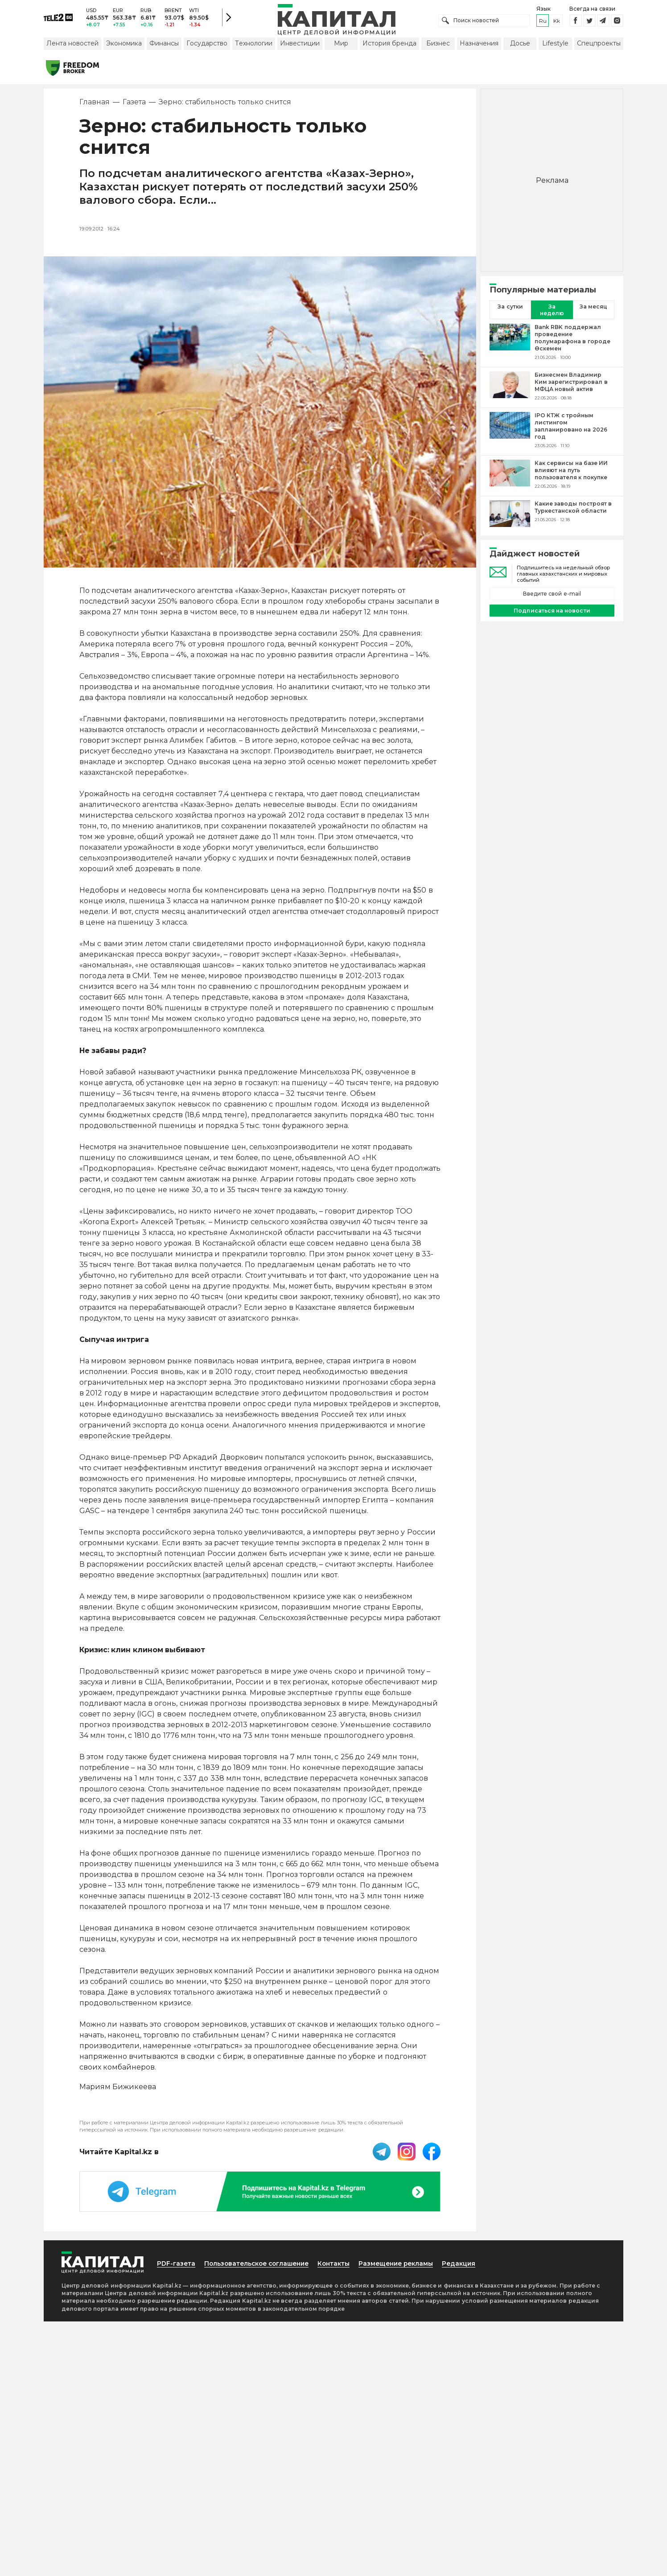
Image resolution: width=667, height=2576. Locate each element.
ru (543, 22)
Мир (341, 46)
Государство (206, 46)
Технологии (253, 46)
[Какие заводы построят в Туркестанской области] (510, 517)
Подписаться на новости (552, 613)
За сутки (510, 309)
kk (556, 22)
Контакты (341, 2266)
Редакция (470, 2266)
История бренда (389, 46)
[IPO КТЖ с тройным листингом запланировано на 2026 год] (510, 433)
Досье (520, 46)
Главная (94, 104)
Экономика (124, 46)
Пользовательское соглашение (260, 2266)
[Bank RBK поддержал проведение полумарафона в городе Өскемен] (510, 344)
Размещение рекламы (406, 2266)
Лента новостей (72, 46)
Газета (134, 104)
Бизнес (438, 46)
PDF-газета (176, 2266)
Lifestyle (555, 46)
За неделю (552, 312)
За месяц (593, 309)
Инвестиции (300, 46)
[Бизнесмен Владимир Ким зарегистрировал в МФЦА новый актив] (510, 388)
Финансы (164, 46)
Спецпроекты (599, 46)
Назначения (479, 46)
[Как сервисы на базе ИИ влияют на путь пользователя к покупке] (510, 477)
